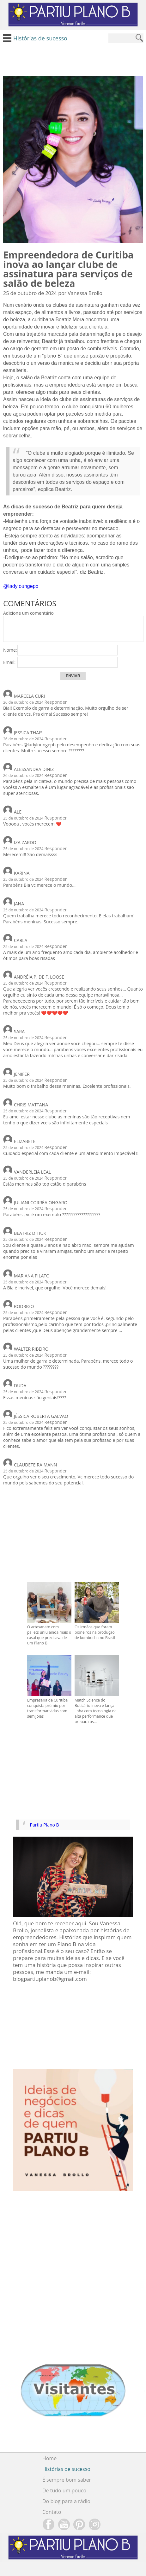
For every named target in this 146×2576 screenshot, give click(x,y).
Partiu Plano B (44, 1825)
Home (49, 2458)
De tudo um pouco (64, 2490)
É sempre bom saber (66, 2479)
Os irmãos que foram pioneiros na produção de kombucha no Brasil (95, 1632)
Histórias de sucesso (66, 2469)
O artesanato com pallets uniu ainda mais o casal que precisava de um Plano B (49, 1635)
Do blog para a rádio (66, 2501)
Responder (56, 702)
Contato (51, 2511)
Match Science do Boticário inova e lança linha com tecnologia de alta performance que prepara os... (96, 1710)
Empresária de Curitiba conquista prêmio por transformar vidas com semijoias (47, 1708)
